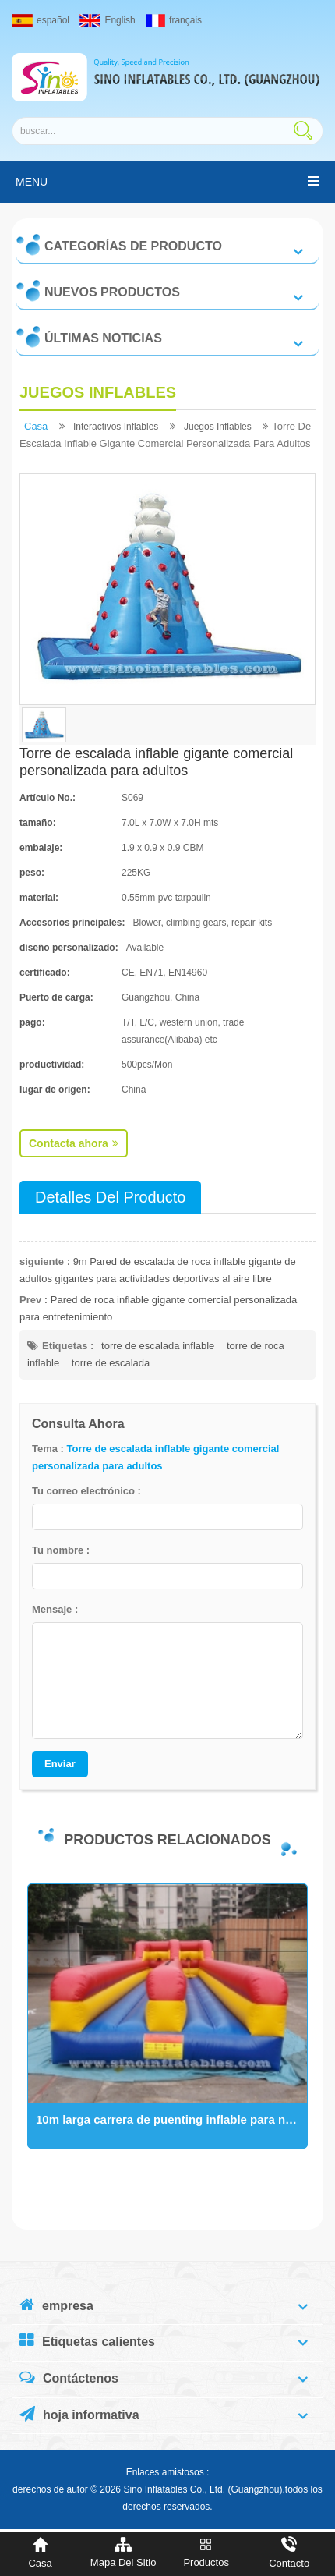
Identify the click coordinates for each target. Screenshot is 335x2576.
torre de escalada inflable (157, 1346)
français (174, 20)
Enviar (60, 1764)
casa (36, 426)
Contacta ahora (73, 1143)
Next (27, 2033)
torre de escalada (111, 1363)
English (107, 20)
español (40, 20)
